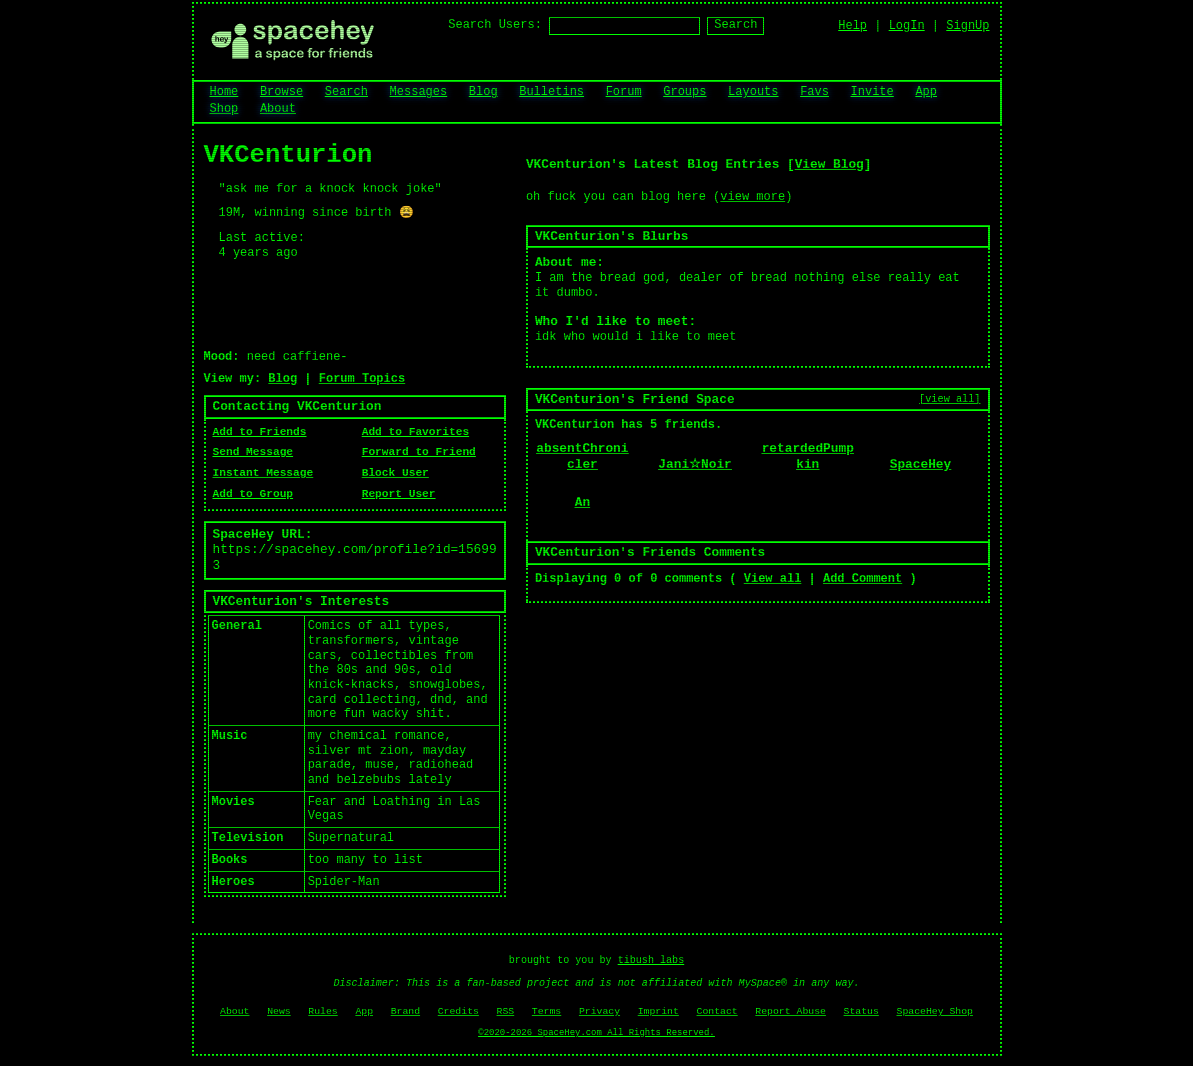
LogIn (907, 26)
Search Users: (495, 25)
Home (224, 92)
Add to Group (253, 494)
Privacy (599, 1011)
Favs (814, 92)
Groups (684, 92)
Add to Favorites (415, 432)
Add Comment (862, 579)
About (278, 109)
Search (735, 25)
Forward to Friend (419, 452)
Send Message (253, 452)
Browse (281, 92)
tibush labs (651, 960)
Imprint (658, 1011)
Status (861, 1011)
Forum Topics (362, 379)
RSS (506, 1011)
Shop (224, 109)
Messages (419, 92)
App (926, 92)
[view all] (949, 399)
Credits (458, 1011)
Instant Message (263, 473)
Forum (624, 92)
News (279, 1011)
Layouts (753, 92)
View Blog (829, 164)
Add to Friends (260, 432)
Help (852, 26)
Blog (483, 92)
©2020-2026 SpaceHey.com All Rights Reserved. (596, 1033)
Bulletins (551, 92)
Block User (395, 473)
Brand (405, 1011)
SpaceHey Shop (935, 1011)
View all (773, 579)
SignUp (967, 26)
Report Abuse (790, 1011)
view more (752, 197)
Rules (322, 1011)
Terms (546, 1011)
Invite (872, 92)
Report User (399, 494)
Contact (717, 1011)
